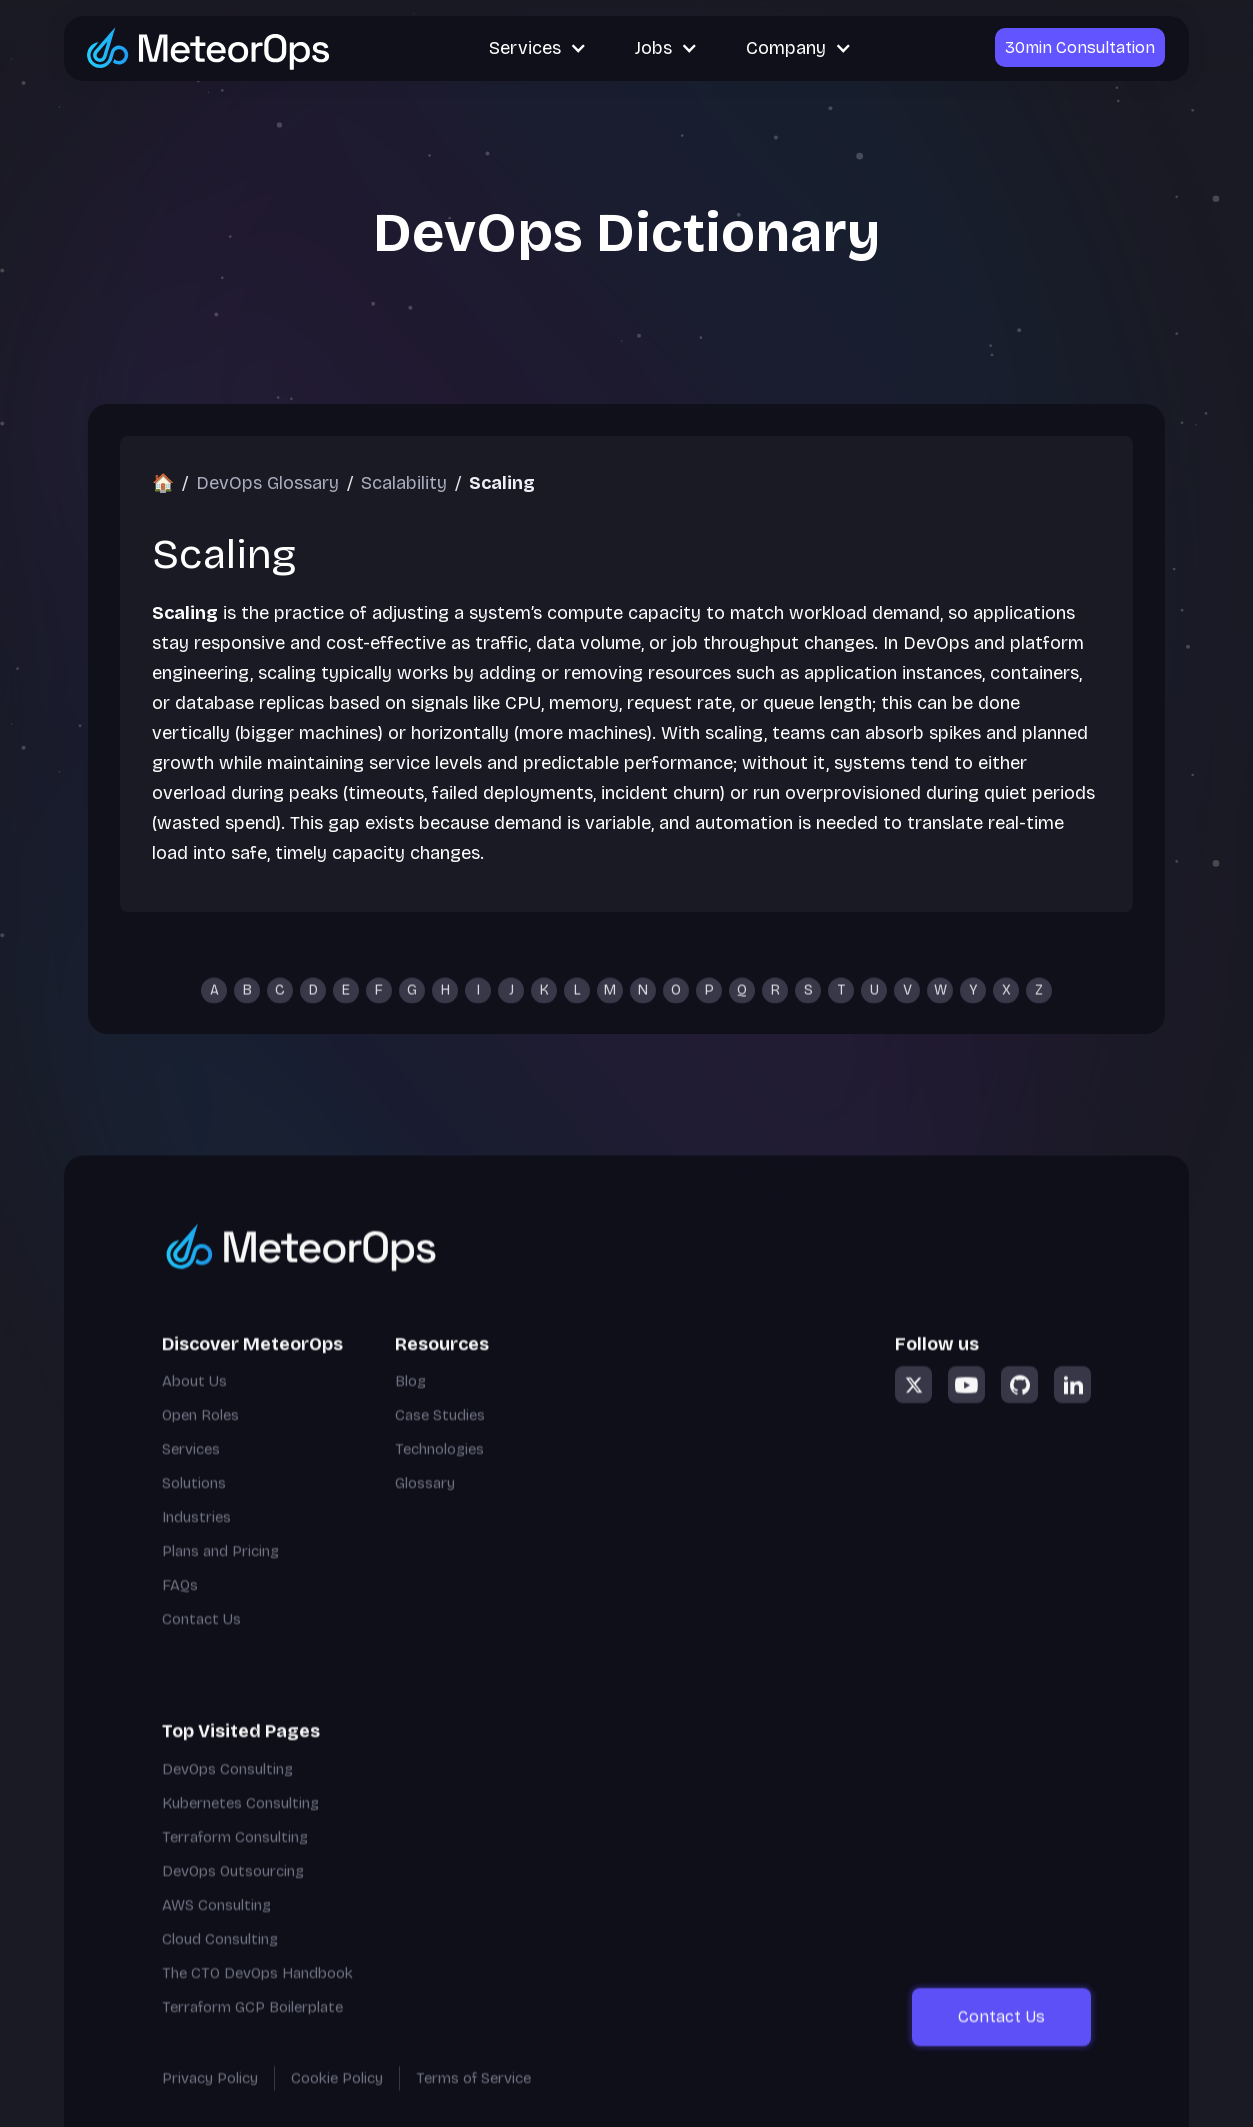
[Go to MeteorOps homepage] (209, 47)
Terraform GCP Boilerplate (252, 2030)
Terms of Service (473, 2101)
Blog (410, 1405)
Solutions (194, 1507)
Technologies (439, 1473)
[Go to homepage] (426, 1269)
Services (191, 1473)
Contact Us (201, 1643)
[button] (538, 48)
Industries (196, 1541)
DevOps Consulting (227, 1792)
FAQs (180, 1609)
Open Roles (200, 1439)
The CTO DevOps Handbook (257, 1996)
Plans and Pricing (220, 1575)
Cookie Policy (337, 2101)
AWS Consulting (216, 1928)
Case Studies (440, 1439)
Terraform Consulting (235, 1860)
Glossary (425, 1507)
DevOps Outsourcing (233, 1894)
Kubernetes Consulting (240, 1826)
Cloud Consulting (220, 1962)
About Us (194, 1405)
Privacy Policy (210, 2101)
